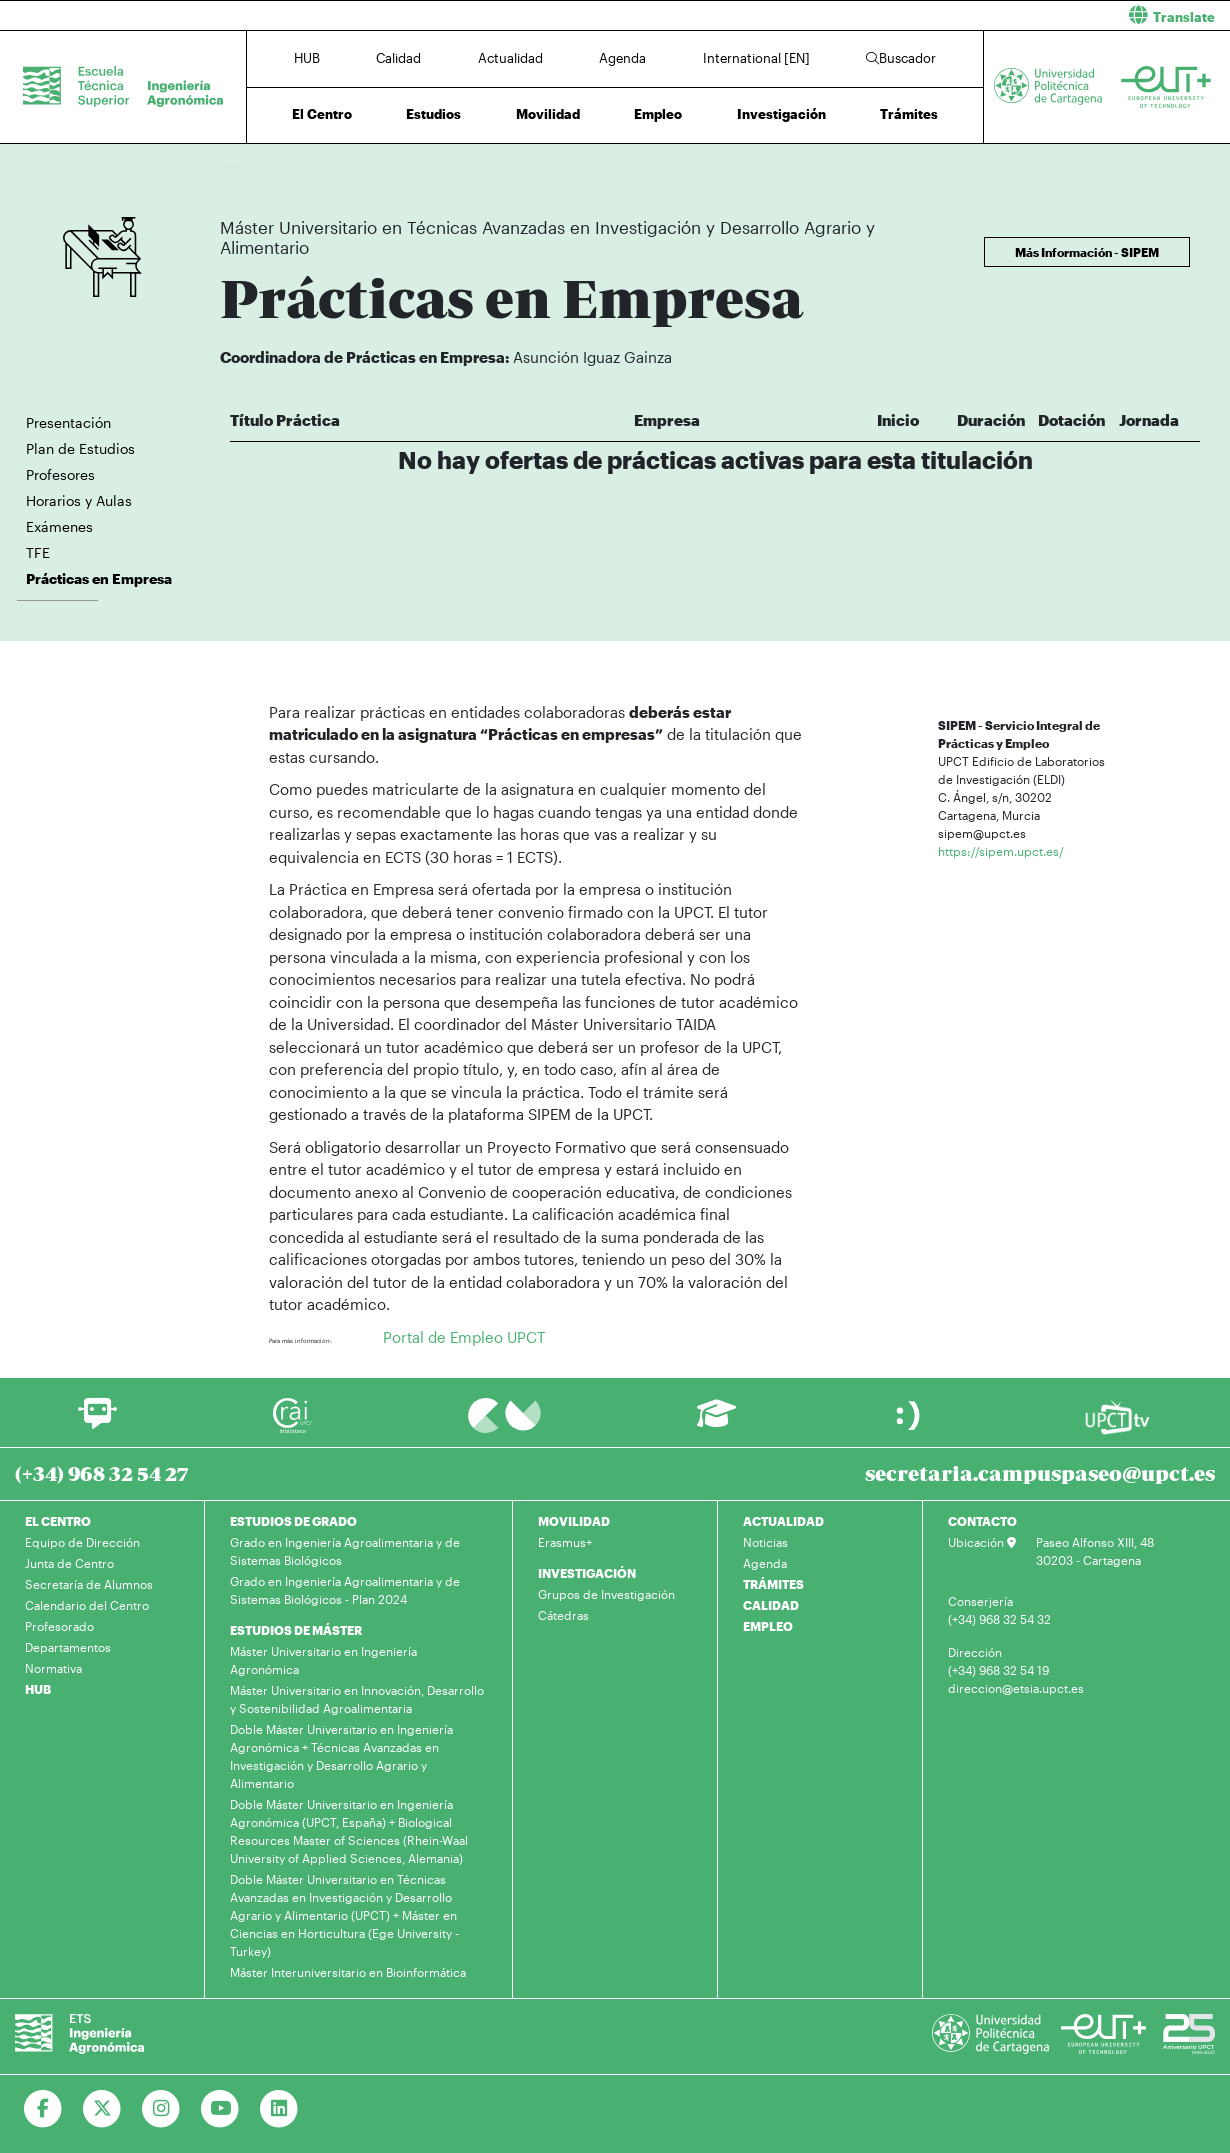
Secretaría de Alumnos (89, 1584)
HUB (307, 58)
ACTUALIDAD (783, 1521)
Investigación (781, 114)
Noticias (765, 1542)
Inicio (236, 167)
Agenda (622, 58)
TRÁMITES (773, 1584)
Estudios (433, 114)
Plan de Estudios (80, 448)
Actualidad (510, 58)
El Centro (322, 114)
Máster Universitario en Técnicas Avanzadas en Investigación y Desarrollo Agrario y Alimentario (560, 167)
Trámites (909, 114)
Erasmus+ (565, 1542)
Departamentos (68, 1647)
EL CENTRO (58, 1521)
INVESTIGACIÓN (587, 1573)
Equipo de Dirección (82, 1542)
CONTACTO (982, 1521)
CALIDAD (771, 1605)
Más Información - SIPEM (1087, 252)
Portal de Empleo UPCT (464, 1337)
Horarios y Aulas (79, 500)
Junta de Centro (69, 1563)
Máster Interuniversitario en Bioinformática (348, 1972)
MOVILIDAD (574, 1521)
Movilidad (548, 114)
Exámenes (59, 526)
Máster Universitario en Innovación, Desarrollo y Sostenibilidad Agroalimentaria (357, 1699)
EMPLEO (768, 1626)
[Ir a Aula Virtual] (716, 1422)
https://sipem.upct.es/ (1001, 851)
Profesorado (59, 1626)
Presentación (68, 422)
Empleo (658, 114)
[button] (930, 15)
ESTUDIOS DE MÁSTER (296, 1630)
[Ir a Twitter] (102, 2109)
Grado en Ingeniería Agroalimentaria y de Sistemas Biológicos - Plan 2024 (345, 1590)
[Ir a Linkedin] (279, 2109)
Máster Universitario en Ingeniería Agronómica (323, 1660)
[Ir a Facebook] (43, 2109)
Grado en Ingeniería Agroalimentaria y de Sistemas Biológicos (345, 1551)
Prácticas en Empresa (868, 167)
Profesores (60, 474)
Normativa (53, 1668)
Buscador (901, 58)
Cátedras (563, 1615)
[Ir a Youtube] (220, 2109)
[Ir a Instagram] (161, 2109)
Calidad (398, 58)
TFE (38, 552)
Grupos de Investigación (606, 1594)
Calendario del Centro (87, 1605)
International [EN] (756, 58)
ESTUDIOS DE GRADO (293, 1521)
